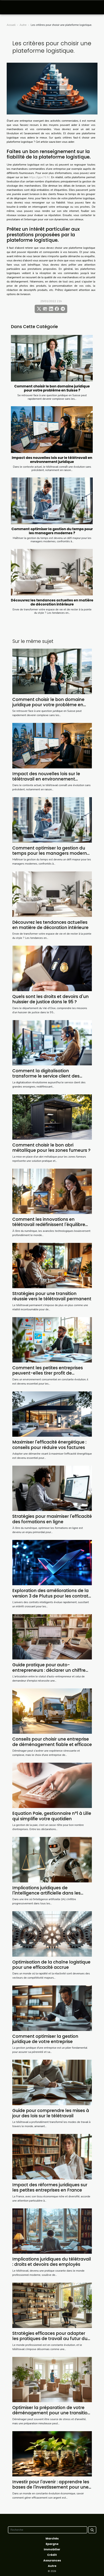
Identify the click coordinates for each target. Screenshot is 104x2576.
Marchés (52, 2539)
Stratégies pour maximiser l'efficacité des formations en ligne (52, 1518)
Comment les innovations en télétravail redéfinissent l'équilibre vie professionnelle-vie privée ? (48, 1224)
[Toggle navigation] (8, 7)
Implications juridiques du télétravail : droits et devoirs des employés (51, 2261)
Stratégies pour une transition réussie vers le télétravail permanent (51, 1296)
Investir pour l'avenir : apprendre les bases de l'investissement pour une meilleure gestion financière (50, 2487)
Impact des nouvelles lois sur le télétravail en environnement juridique (52, 459)
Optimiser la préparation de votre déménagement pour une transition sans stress (51, 2413)
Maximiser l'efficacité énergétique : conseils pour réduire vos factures (49, 1444)
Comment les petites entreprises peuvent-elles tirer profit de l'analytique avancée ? (47, 1373)
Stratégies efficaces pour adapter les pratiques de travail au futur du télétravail (49, 2338)
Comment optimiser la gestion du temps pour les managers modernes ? (52, 531)
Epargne (52, 2544)
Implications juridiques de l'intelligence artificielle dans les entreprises (46, 1893)
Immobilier (52, 2549)
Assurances (52, 2560)
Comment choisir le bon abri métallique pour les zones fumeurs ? (51, 1147)
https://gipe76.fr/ (39, 177)
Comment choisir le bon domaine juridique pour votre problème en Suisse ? (52, 388)
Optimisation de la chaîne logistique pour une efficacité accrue (51, 1964)
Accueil (11, 25)
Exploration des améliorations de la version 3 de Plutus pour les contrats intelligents (51, 1596)
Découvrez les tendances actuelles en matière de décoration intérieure (52, 602)
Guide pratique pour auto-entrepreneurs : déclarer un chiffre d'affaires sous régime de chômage (50, 1670)
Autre (23, 25)
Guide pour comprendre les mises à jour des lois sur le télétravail (50, 2113)
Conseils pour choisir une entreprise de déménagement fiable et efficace (52, 1741)
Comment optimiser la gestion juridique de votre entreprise (45, 2038)
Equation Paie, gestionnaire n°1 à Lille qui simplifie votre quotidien (51, 1815)
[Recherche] (47, 2529)
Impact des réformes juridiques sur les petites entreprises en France (49, 2187)
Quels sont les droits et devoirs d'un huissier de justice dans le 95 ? (50, 999)
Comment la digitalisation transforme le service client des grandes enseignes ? (46, 1076)
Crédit (52, 2555)
